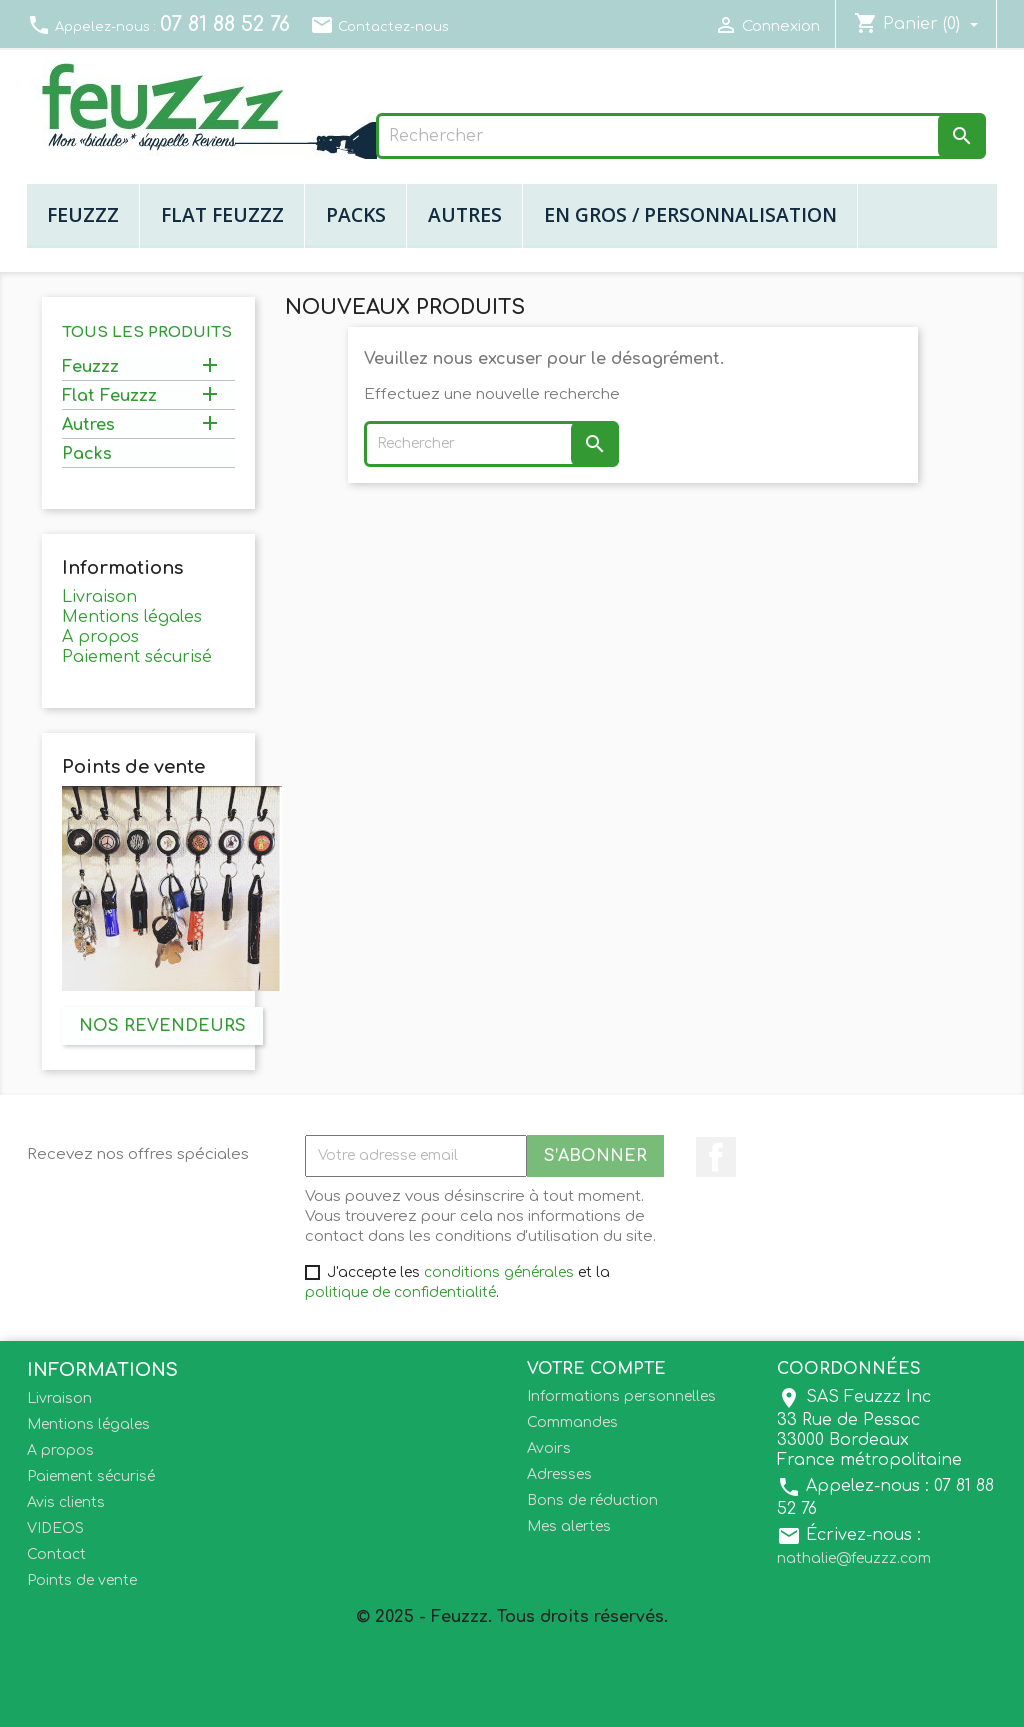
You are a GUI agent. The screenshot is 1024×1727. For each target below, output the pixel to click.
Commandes (572, 1422)
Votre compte (596, 1369)
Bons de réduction (592, 1500)
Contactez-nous (379, 27)
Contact (56, 1554)
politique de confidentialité (400, 1292)
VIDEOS (55, 1528)
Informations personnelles (621, 1396)
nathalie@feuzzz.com (854, 1558)
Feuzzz (83, 214)
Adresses (559, 1474)
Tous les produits (147, 332)
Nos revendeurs (162, 1026)
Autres (465, 214)
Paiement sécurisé (137, 657)
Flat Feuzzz (222, 214)
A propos (100, 637)
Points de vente (82, 1580)
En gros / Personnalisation (690, 214)
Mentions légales (132, 617)
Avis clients (66, 1502)
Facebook (716, 1157)
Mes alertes (569, 1526)
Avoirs (549, 1448)
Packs (356, 214)
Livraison (99, 597)
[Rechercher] (681, 136)
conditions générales (499, 1272)
